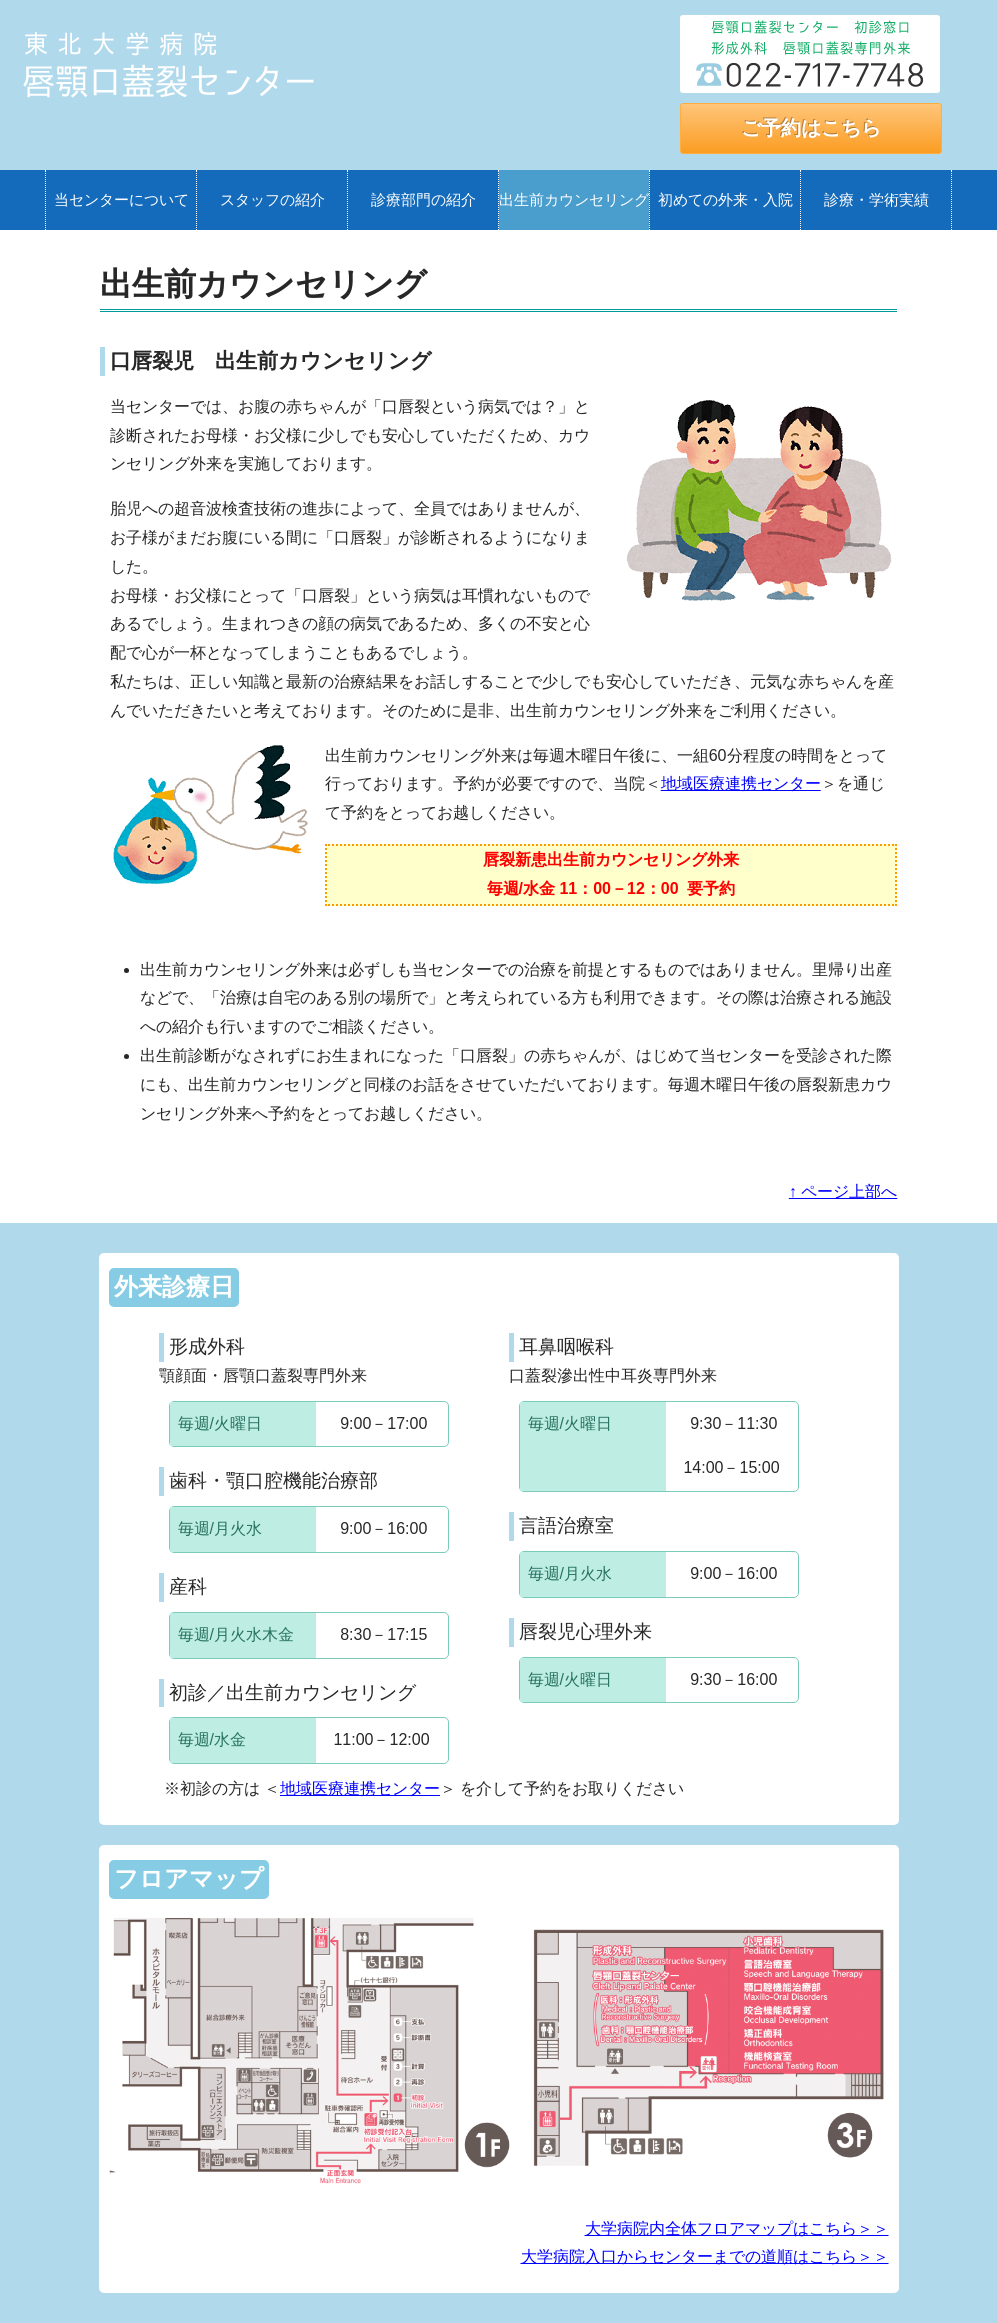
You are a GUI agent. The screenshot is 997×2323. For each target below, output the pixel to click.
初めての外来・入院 (725, 199)
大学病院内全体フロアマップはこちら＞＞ (737, 2228)
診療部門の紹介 (423, 199)
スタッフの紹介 (272, 199)
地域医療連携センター (741, 783)
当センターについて (121, 199)
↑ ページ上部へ (843, 1191)
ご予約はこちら (811, 128)
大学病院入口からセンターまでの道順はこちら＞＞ (705, 2256)
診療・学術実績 (876, 199)
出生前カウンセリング (574, 199)
